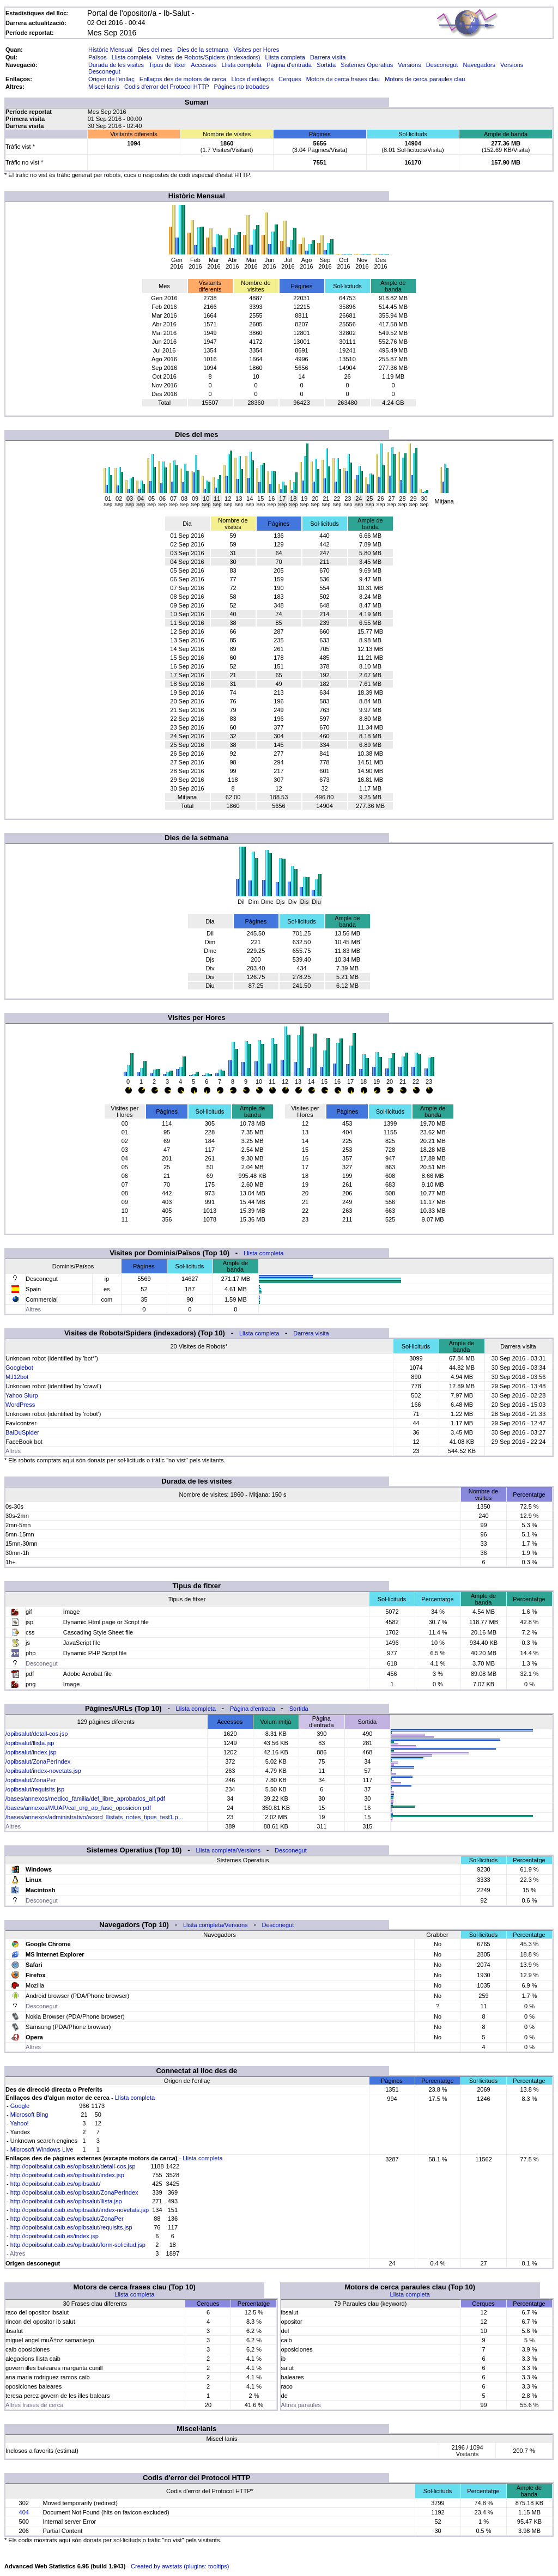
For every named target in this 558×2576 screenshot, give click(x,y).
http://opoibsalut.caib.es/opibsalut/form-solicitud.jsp (77, 2244)
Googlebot (19, 1367)
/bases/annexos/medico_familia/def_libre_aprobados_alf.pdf (85, 1798)
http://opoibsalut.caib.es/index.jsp (54, 2236)
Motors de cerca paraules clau (425, 79)
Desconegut (442, 65)
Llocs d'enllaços (253, 79)
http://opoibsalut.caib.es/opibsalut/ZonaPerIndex (74, 2192)
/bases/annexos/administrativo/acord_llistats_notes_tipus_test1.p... (94, 1817)
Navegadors (479, 65)
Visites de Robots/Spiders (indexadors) (208, 57)
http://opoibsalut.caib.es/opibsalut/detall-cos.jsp (73, 2166)
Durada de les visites (116, 65)
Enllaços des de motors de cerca (183, 79)
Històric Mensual (110, 49)
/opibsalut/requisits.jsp (34, 1789)
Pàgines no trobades (241, 86)
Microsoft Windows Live (42, 2149)
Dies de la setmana (202, 49)
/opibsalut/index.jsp (31, 1752)
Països (97, 57)
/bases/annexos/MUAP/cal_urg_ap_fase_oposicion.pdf (78, 1808)
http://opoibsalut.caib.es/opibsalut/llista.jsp (66, 2201)
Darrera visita (327, 57)
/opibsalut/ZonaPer (30, 1780)
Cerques (289, 79)
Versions (409, 65)
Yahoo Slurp (21, 1395)
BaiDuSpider (22, 1432)
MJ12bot (16, 1377)
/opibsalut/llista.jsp (29, 1743)
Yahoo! (19, 2123)
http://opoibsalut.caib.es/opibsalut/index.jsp (67, 2175)
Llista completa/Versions (228, 1850)
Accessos (203, 65)
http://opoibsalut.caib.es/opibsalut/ (55, 2183)
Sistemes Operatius (367, 65)
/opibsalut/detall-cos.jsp (36, 1733)
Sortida (326, 65)
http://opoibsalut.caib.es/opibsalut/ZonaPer (67, 2218)
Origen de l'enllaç (111, 79)
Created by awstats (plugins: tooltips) (180, 2566)
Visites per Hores (257, 49)
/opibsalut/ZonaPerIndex (37, 1761)
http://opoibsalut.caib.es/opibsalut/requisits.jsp (71, 2227)
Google (19, 2106)
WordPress (20, 1404)
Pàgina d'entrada (289, 65)
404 (24, 2512)
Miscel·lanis (103, 86)
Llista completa (131, 57)
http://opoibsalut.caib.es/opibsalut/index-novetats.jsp (79, 2210)
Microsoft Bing (29, 2114)
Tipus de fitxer (167, 65)
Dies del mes (154, 49)
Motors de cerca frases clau (343, 79)
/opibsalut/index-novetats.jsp (43, 1770)
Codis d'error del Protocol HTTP (166, 86)
